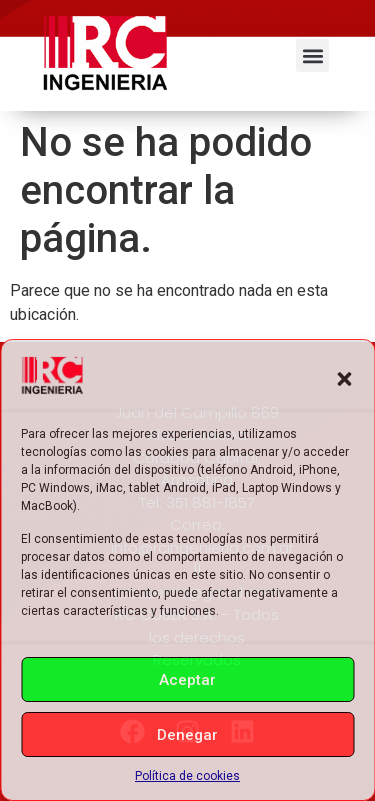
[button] (344, 379)
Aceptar (187, 680)
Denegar (187, 735)
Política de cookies (187, 776)
